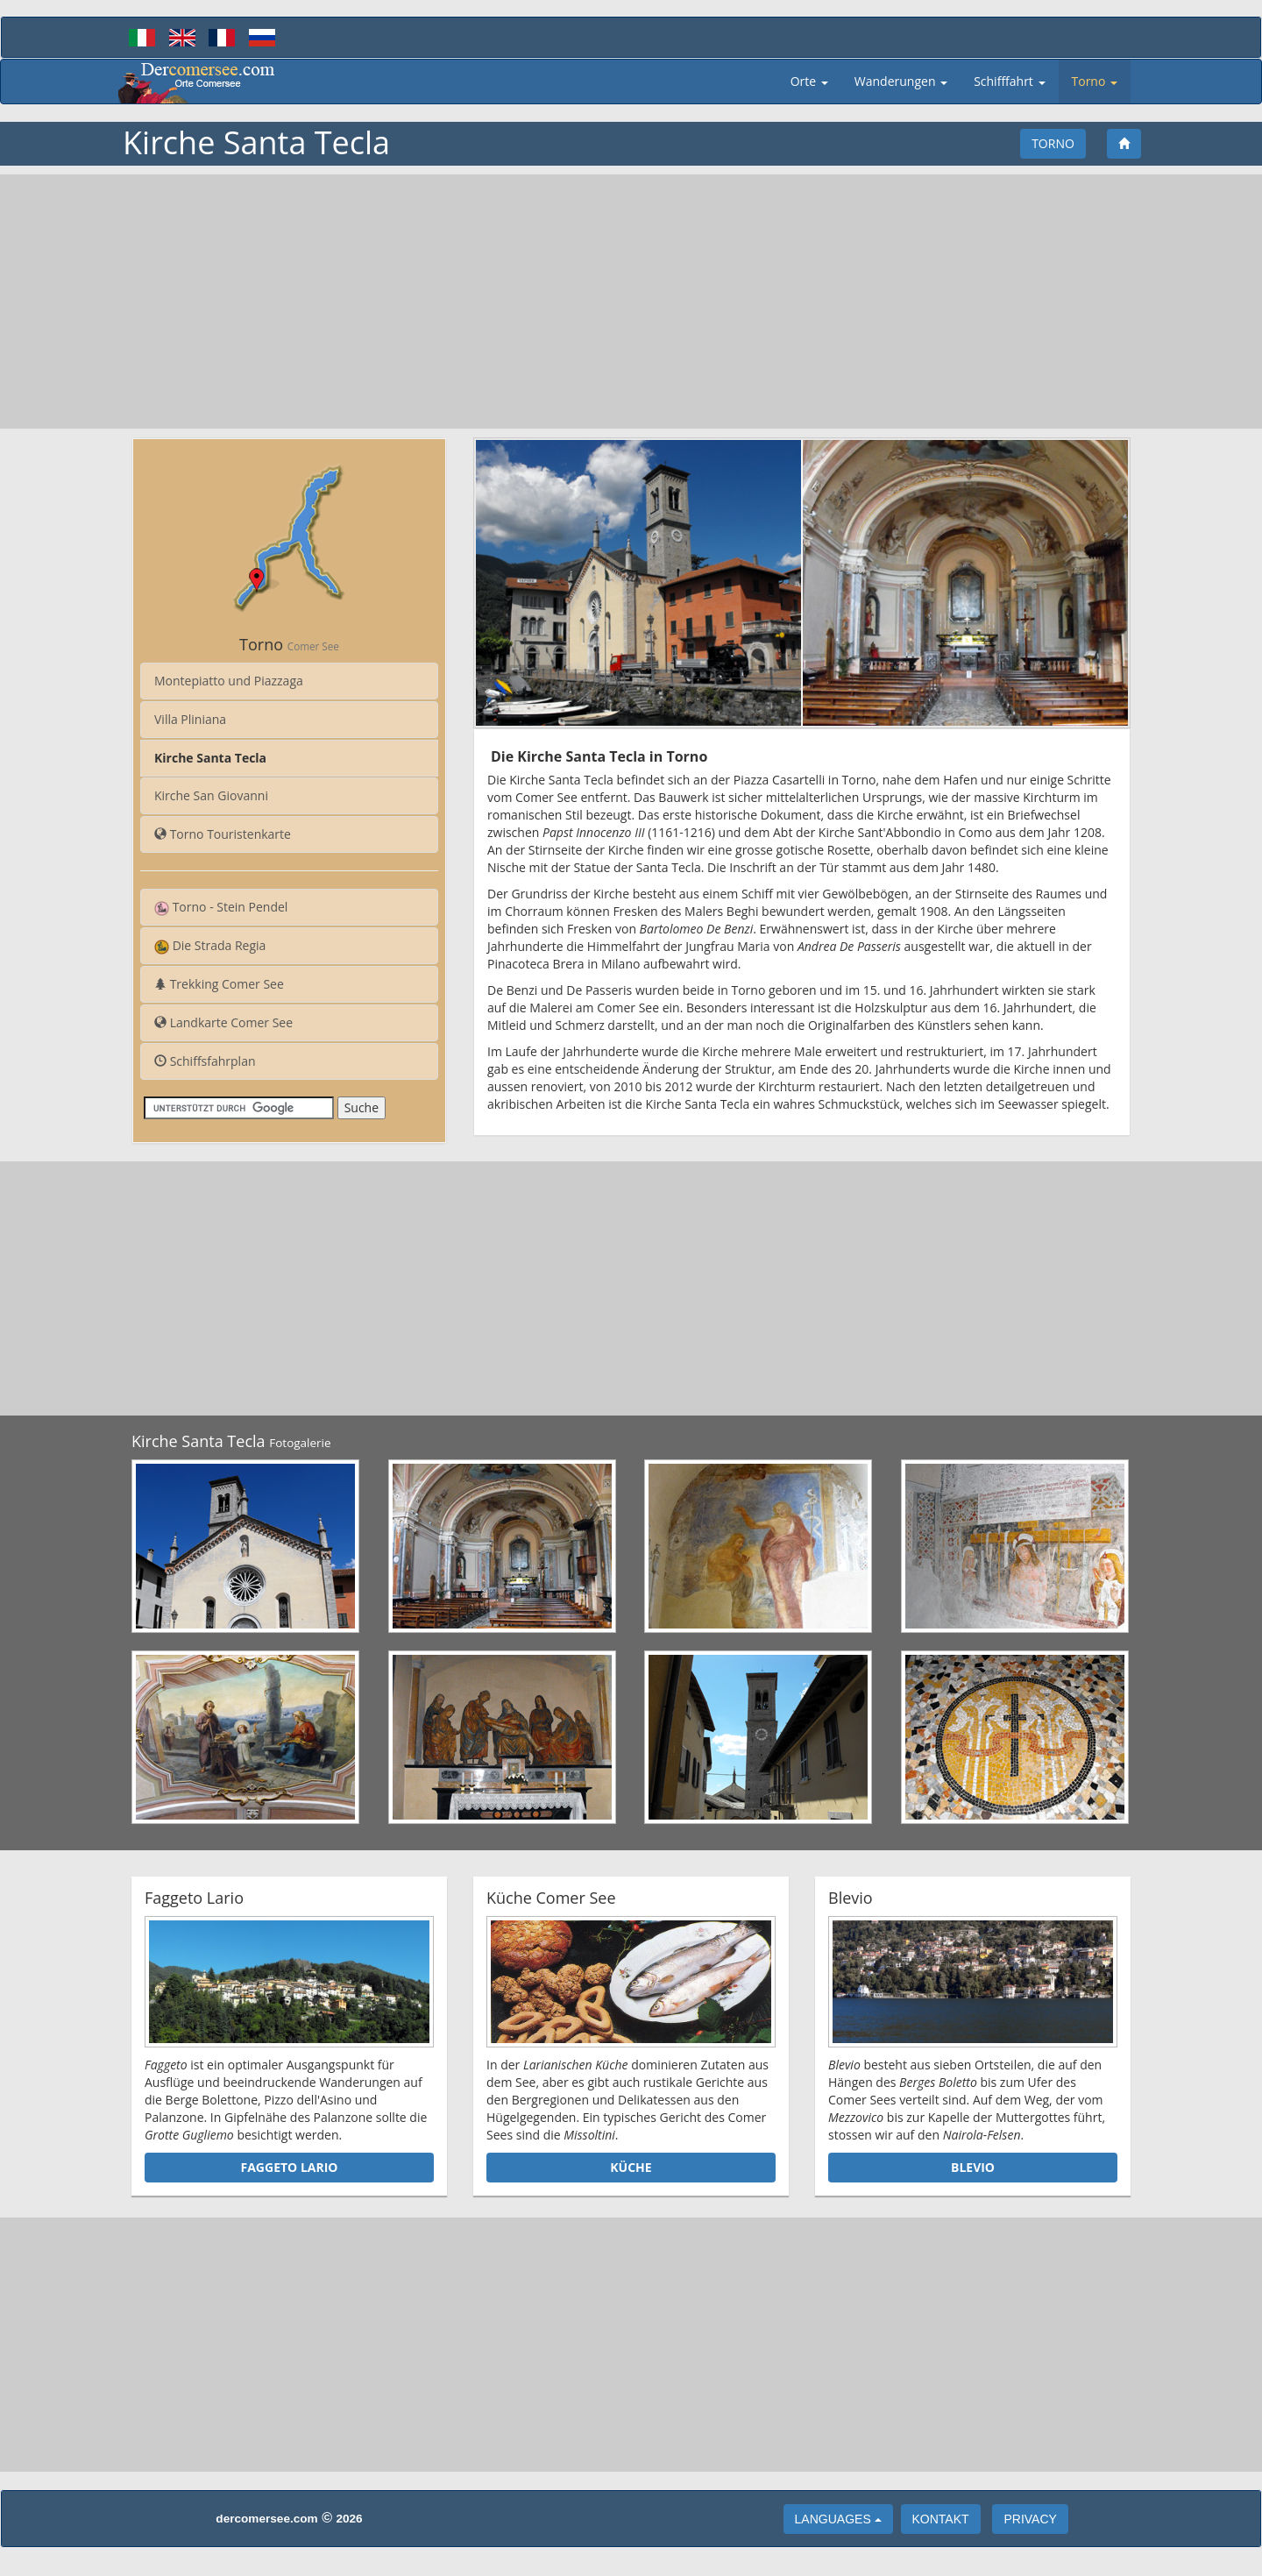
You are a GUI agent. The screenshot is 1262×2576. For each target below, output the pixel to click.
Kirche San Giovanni (211, 795)
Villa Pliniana (190, 719)
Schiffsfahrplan (205, 1061)
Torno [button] (1095, 81)
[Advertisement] (631, 301)
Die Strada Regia (210, 945)
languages (838, 2519)
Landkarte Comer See (223, 1022)
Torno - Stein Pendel (220, 907)
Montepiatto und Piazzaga (228, 680)
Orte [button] (809, 81)
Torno (1053, 143)
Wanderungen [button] (900, 81)
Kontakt (940, 2519)
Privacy (1029, 2519)
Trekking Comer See (219, 984)
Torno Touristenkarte (222, 834)
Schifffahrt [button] (1009, 81)
